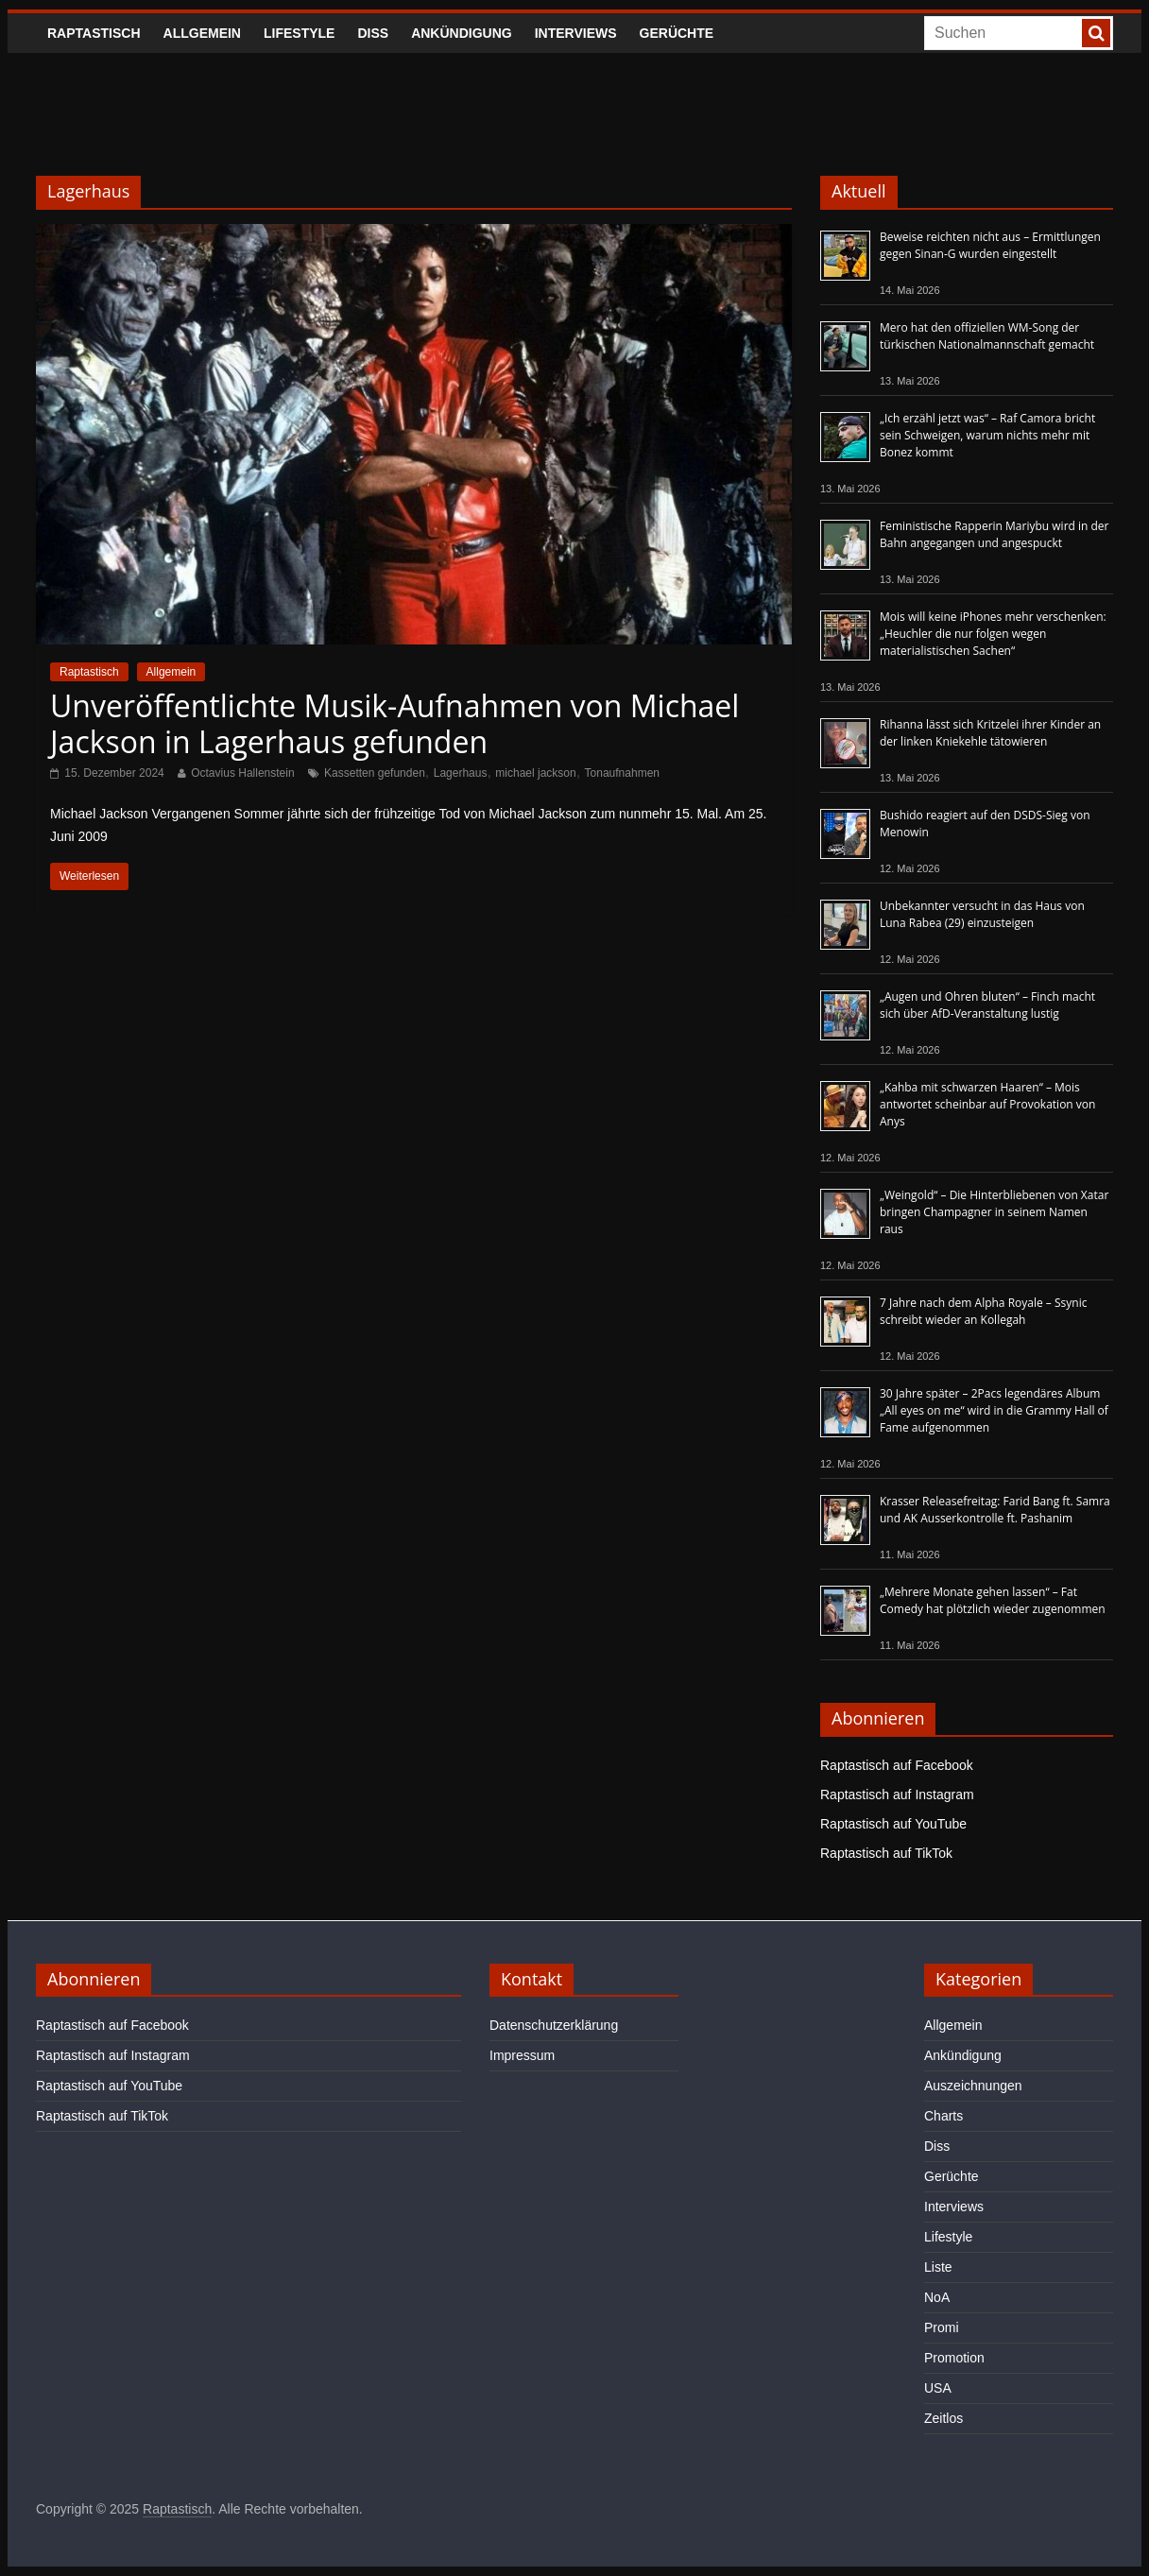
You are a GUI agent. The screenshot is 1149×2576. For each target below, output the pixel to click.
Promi (941, 2327)
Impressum (522, 2055)
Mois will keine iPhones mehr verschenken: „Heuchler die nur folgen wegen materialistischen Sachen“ (993, 634)
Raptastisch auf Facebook (896, 1765)
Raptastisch (94, 33)
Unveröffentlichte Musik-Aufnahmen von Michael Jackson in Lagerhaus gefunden (394, 723)
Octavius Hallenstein (242, 773)
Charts (943, 2115)
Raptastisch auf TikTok (886, 1853)
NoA (937, 2297)
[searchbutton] (1096, 33)
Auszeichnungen (973, 2085)
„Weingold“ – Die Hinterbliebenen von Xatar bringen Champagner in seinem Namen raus (994, 1212)
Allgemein (202, 33)
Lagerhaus (461, 773)
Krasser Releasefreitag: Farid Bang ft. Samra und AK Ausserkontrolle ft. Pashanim (995, 1509)
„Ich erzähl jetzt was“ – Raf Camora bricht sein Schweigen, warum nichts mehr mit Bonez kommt (987, 435)
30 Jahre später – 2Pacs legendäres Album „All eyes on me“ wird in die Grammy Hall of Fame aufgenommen (994, 1410)
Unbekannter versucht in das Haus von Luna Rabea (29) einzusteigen (982, 914)
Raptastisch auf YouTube (893, 1823)
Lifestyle (299, 33)
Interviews (576, 33)
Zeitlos (943, 2418)
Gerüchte (677, 33)
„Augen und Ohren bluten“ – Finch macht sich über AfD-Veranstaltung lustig (987, 1005)
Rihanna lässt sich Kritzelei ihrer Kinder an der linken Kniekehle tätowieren (990, 732)
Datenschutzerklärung (553, 2025)
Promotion (954, 2357)
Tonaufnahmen (622, 773)
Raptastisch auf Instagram (897, 1794)
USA (938, 2388)
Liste (938, 2267)
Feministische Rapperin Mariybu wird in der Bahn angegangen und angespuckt (994, 534)
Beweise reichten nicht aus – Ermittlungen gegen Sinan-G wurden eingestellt (990, 245)
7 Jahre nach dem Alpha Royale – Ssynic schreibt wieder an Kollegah (983, 1311)
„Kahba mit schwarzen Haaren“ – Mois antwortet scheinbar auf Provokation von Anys (987, 1104)
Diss (372, 33)
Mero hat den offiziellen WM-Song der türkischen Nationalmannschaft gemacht (987, 335)
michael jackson (535, 773)
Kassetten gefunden (374, 773)
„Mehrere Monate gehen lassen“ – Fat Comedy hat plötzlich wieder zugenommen (993, 1600)
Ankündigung (461, 33)
